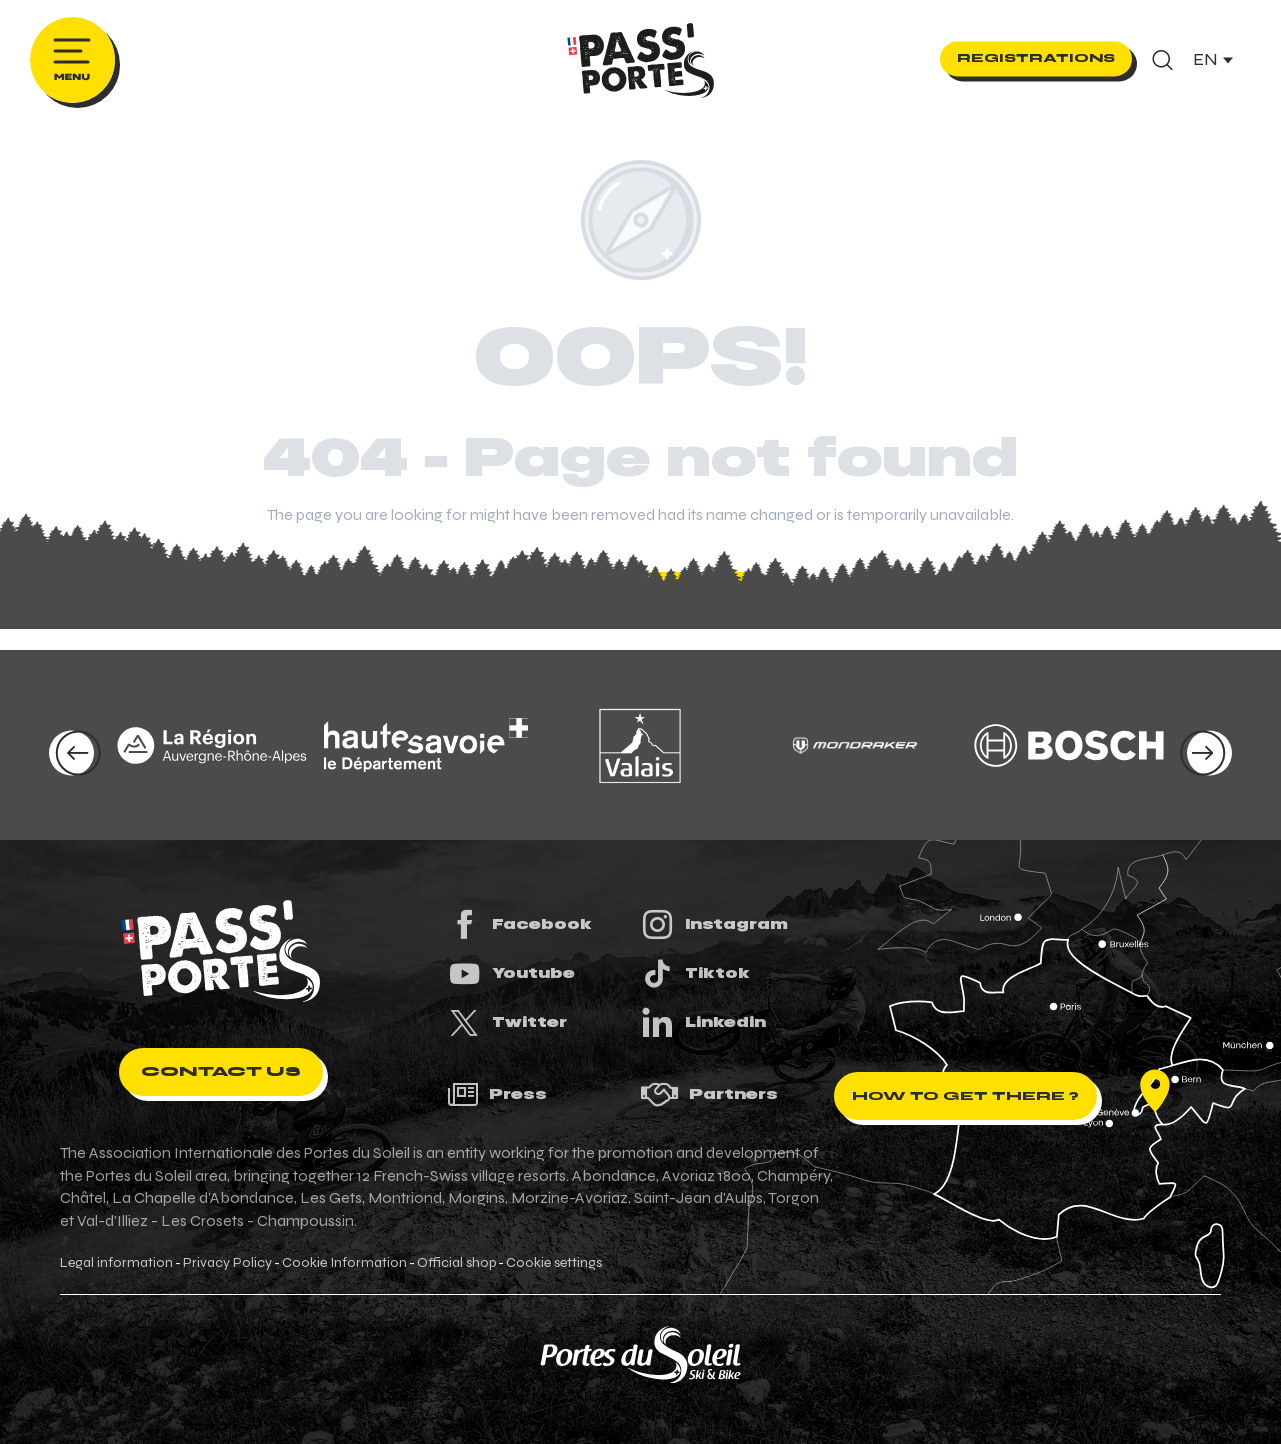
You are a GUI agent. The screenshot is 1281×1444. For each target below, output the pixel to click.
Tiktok (695, 973)
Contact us (221, 1071)
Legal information (116, 1263)
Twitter (507, 1022)
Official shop (456, 1263)
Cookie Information (344, 1263)
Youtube (511, 973)
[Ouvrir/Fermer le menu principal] (72, 60)
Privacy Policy (227, 1263)
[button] (1162, 60)
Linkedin (703, 1022)
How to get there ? (965, 1096)
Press (497, 1094)
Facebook (519, 924)
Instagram (714, 924)
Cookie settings (554, 1263)
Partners (709, 1094)
